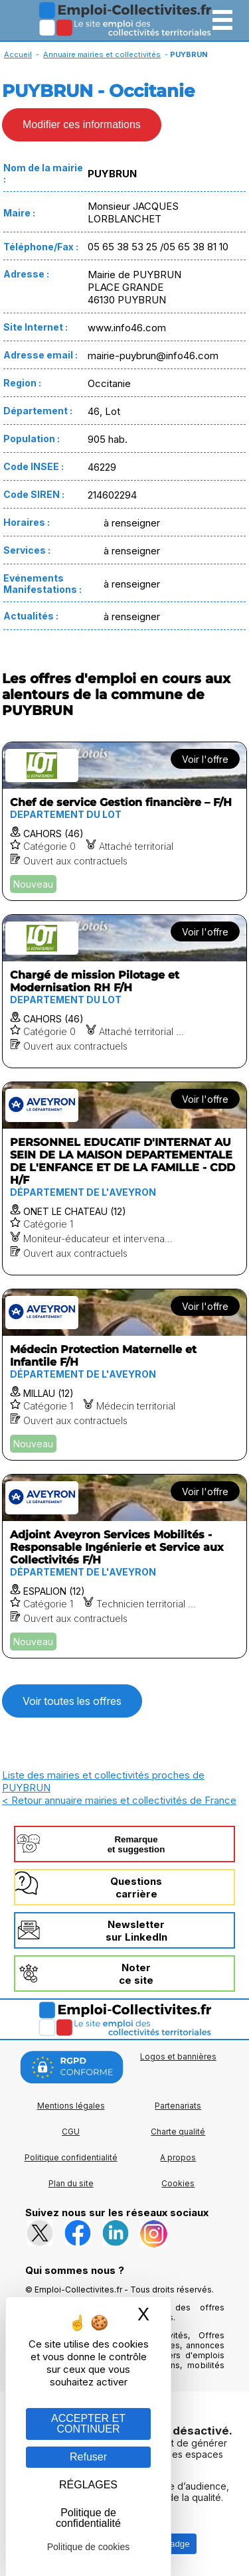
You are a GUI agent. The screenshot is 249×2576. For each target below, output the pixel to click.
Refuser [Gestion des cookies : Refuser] (88, 2456)
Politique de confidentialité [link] (88, 2518)
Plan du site (71, 2183)
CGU (71, 2131)
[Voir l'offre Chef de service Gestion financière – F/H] (124, 821)
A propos (178, 2157)
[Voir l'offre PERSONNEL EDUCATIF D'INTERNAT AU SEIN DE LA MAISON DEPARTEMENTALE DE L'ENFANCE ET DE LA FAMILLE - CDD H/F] (124, 1178)
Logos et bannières (178, 2056)
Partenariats (178, 2106)
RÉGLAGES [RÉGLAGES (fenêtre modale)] (88, 2484)
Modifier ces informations (82, 124)
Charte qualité (178, 2131)
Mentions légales (71, 2106)
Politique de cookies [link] (88, 2546)
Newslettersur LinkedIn (136, 1930)
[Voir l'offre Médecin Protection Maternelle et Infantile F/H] (124, 1374)
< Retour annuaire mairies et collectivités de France (119, 1800)
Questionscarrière (136, 1887)
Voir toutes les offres (72, 1701)
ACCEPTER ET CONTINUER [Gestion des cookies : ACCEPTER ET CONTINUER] (88, 2424)
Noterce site (136, 1973)
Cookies (178, 2183)
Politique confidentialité (71, 2157)
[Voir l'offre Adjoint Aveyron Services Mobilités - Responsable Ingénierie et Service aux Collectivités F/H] (124, 1566)
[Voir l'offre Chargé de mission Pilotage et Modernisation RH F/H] (124, 991)
